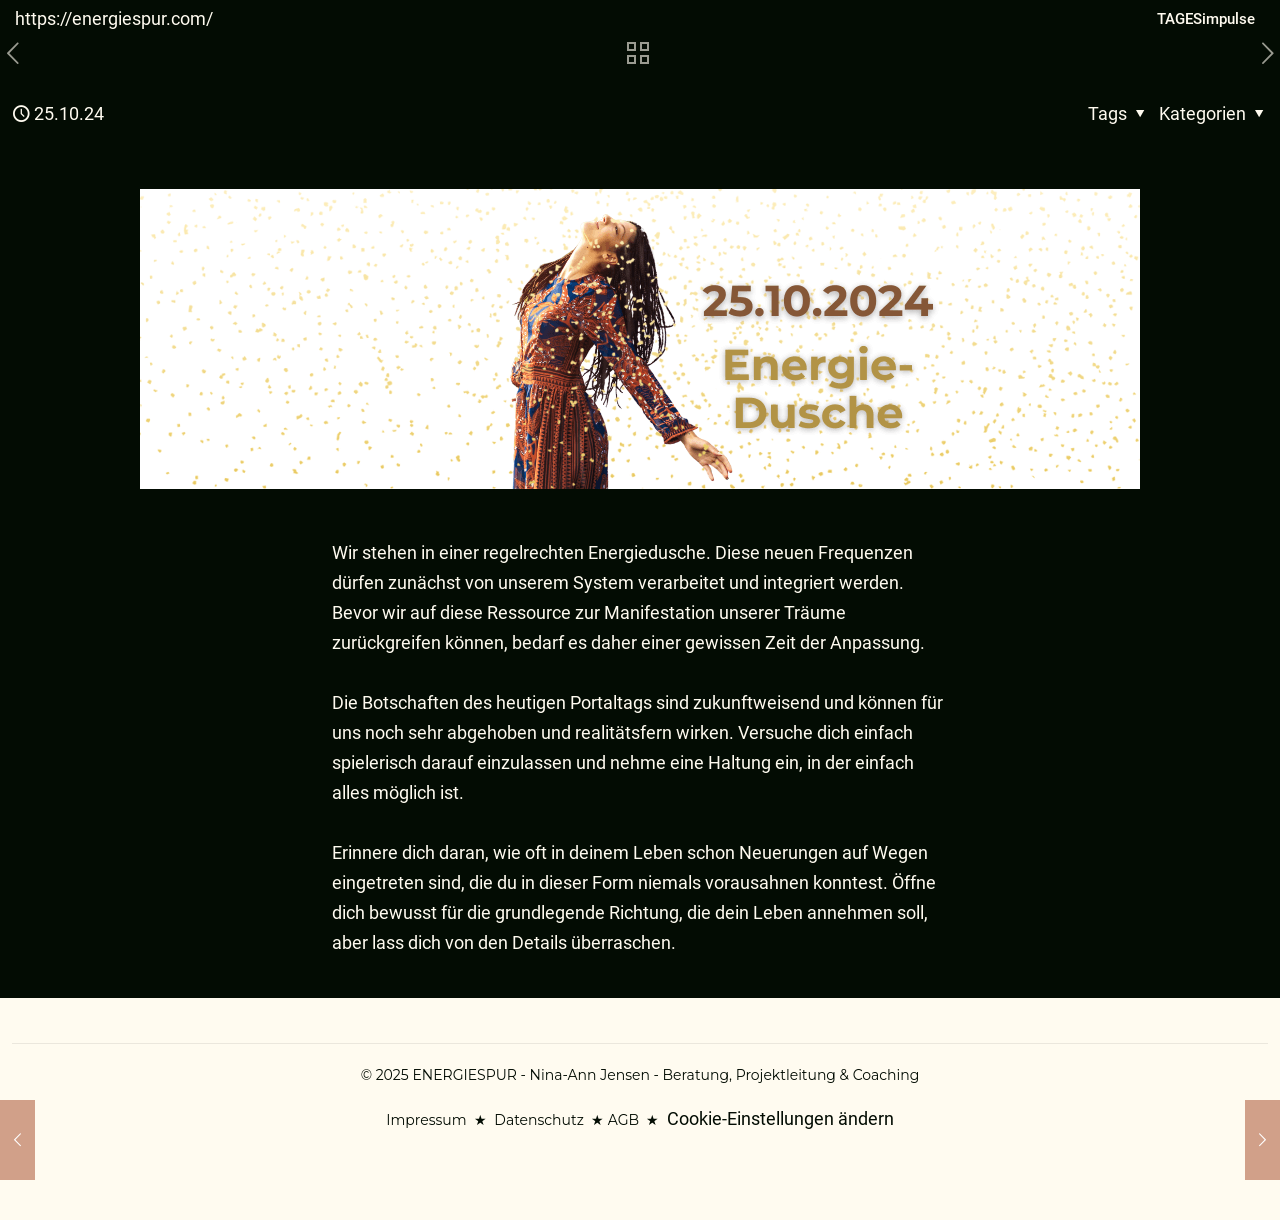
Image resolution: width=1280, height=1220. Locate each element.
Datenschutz (538, 1120)
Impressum (426, 1120)
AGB (623, 1120)
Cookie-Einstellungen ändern (780, 1118)
